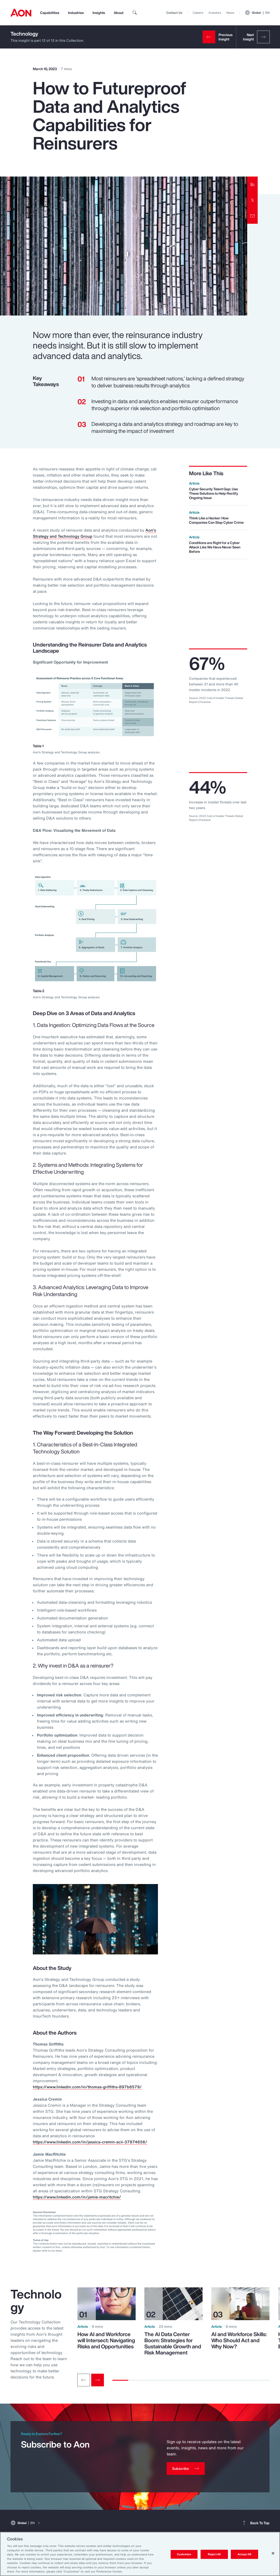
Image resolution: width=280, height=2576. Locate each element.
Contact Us (174, 12)
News (230, 12)
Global (257, 12)
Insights (99, 12)
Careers (198, 12)
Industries (76, 12)
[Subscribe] (186, 2468)
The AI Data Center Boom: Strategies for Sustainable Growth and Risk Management (172, 2343)
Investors (215, 12)
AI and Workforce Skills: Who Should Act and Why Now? (239, 2340)
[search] (135, 13)
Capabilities (49, 12)
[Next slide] (97, 2380)
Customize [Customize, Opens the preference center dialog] (184, 2554)
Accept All (244, 2554)
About (118, 12)
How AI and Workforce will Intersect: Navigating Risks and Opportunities (106, 2340)
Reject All (214, 2554)
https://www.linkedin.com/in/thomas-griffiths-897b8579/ (87, 2087)
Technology (24, 34)
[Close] (273, 2553)
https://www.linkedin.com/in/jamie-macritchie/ (77, 2197)
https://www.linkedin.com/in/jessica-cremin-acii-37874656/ (90, 2142)
